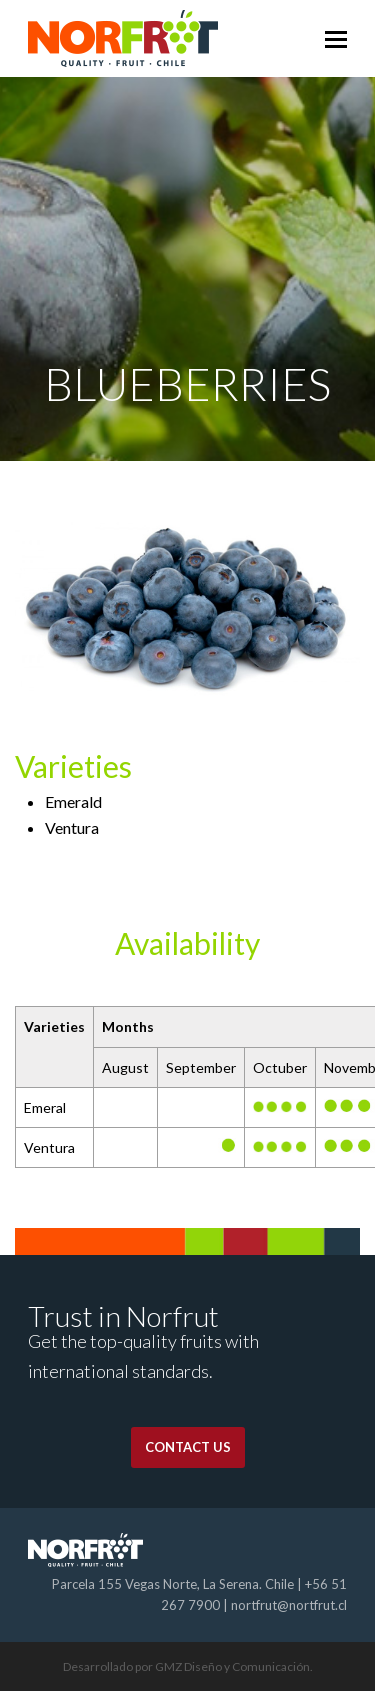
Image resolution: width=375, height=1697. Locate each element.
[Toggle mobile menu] (336, 39)
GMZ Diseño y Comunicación (232, 1666)
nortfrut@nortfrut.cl (289, 1605)
